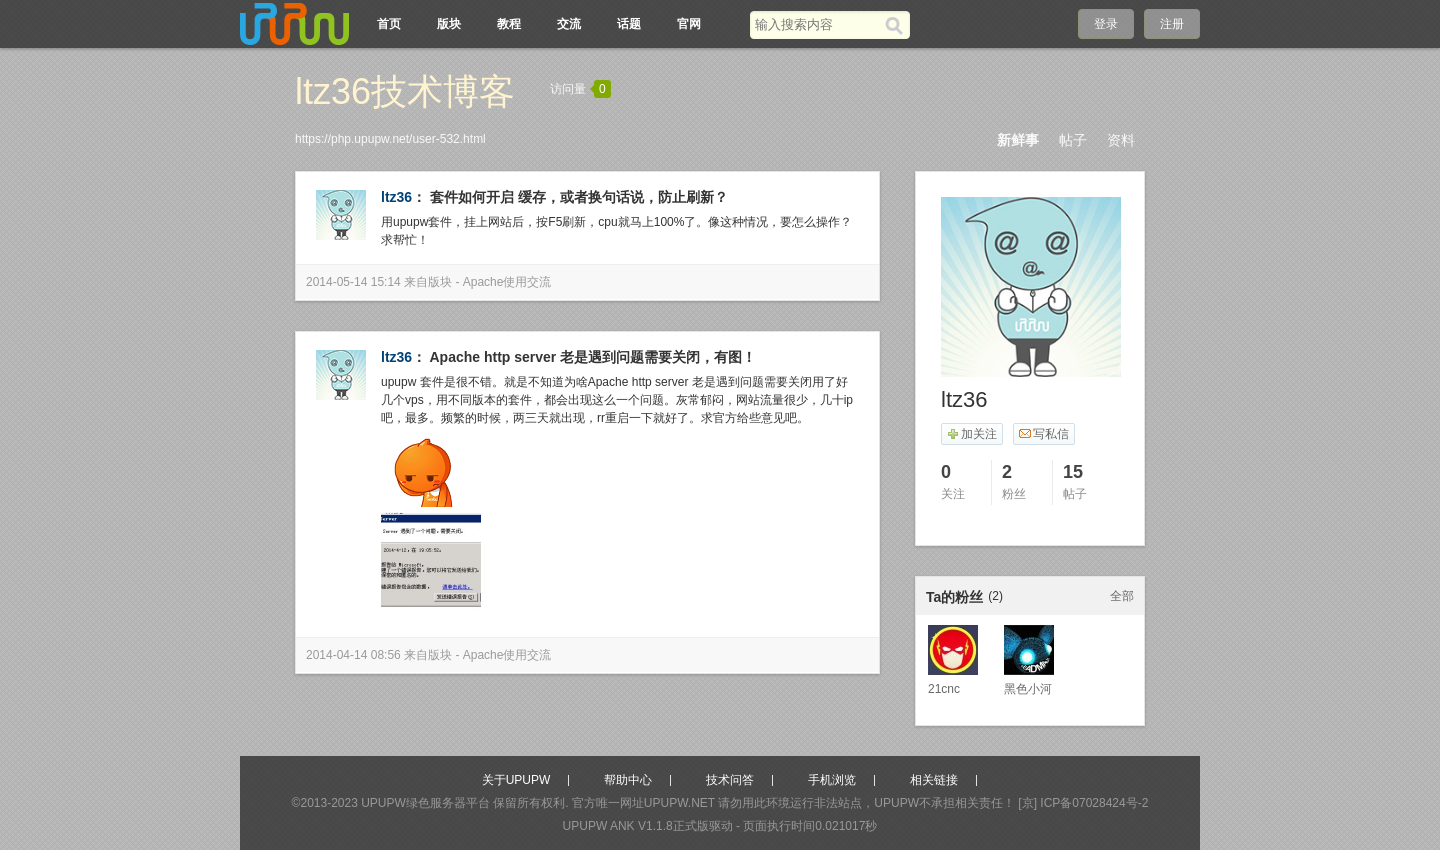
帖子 (1073, 140)
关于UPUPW (516, 780)
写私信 (1043, 434)
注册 (1172, 24)
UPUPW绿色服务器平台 (425, 803)
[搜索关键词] (817, 24)
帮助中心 (628, 780)
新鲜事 (1018, 140)
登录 (1106, 24)
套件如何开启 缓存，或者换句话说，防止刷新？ (579, 197)
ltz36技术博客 (405, 91)
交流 (569, 24)
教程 (509, 24)
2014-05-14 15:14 (353, 282)
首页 (389, 24)
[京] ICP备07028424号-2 (1083, 803)
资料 (1121, 140)
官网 (689, 24)
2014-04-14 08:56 (353, 655)
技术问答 (730, 780)
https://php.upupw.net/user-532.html (390, 139)
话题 (629, 24)
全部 (1122, 596)
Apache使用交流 (507, 282)
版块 (449, 24)
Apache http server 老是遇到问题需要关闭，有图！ (593, 357)
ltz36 (396, 197)
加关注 (971, 434)
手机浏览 (832, 780)
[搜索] (897, 25)
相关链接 (934, 780)
